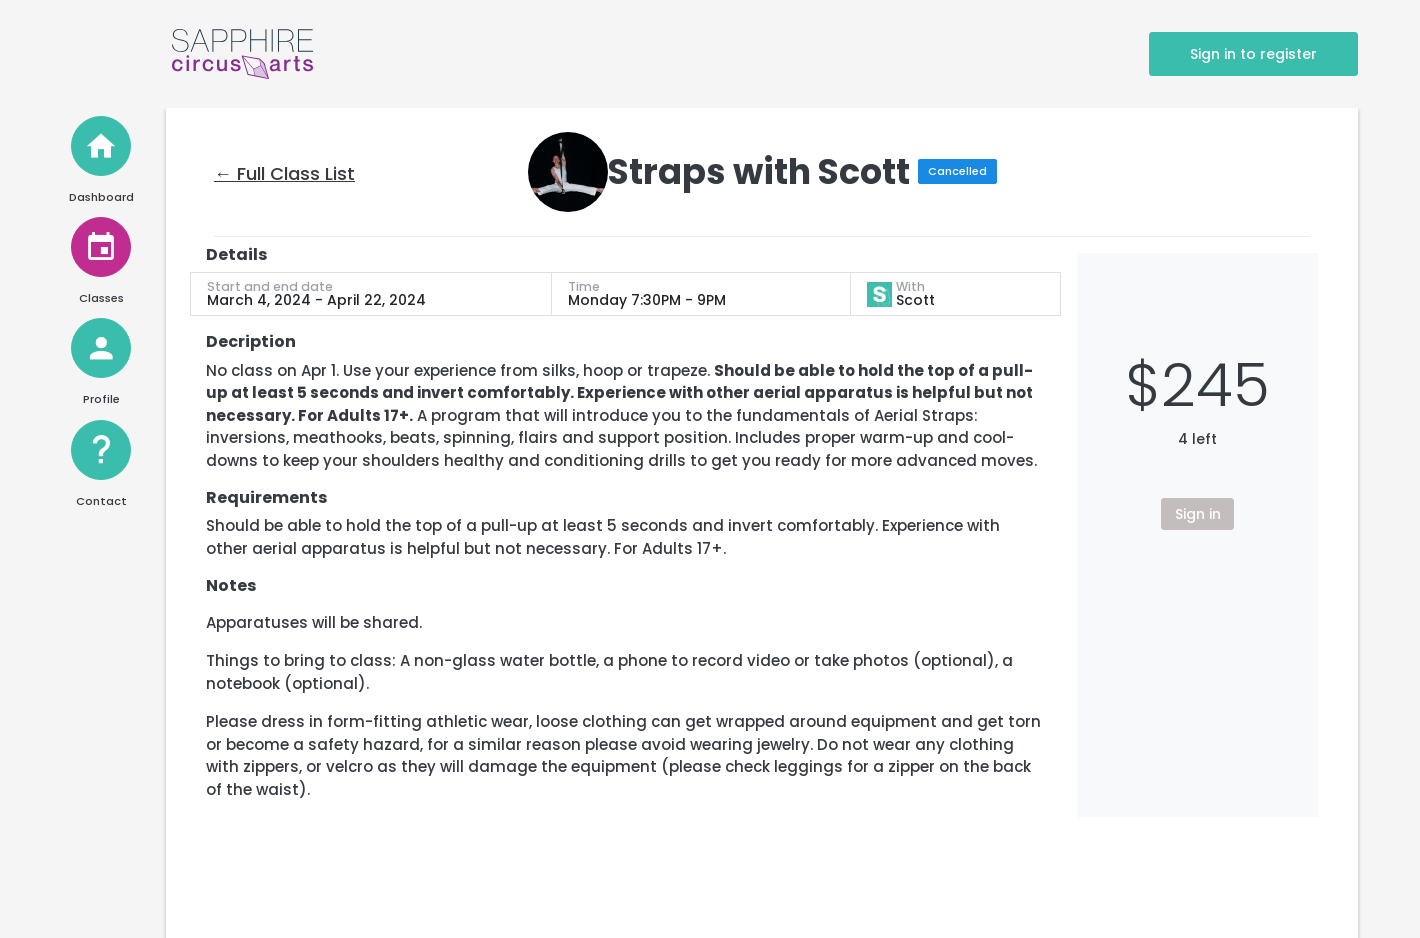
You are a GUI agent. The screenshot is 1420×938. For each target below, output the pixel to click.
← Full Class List (284, 173)
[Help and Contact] (101, 450)
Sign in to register (1253, 54)
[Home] (101, 146)
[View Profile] (101, 348)
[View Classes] (101, 247)
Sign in (1198, 514)
